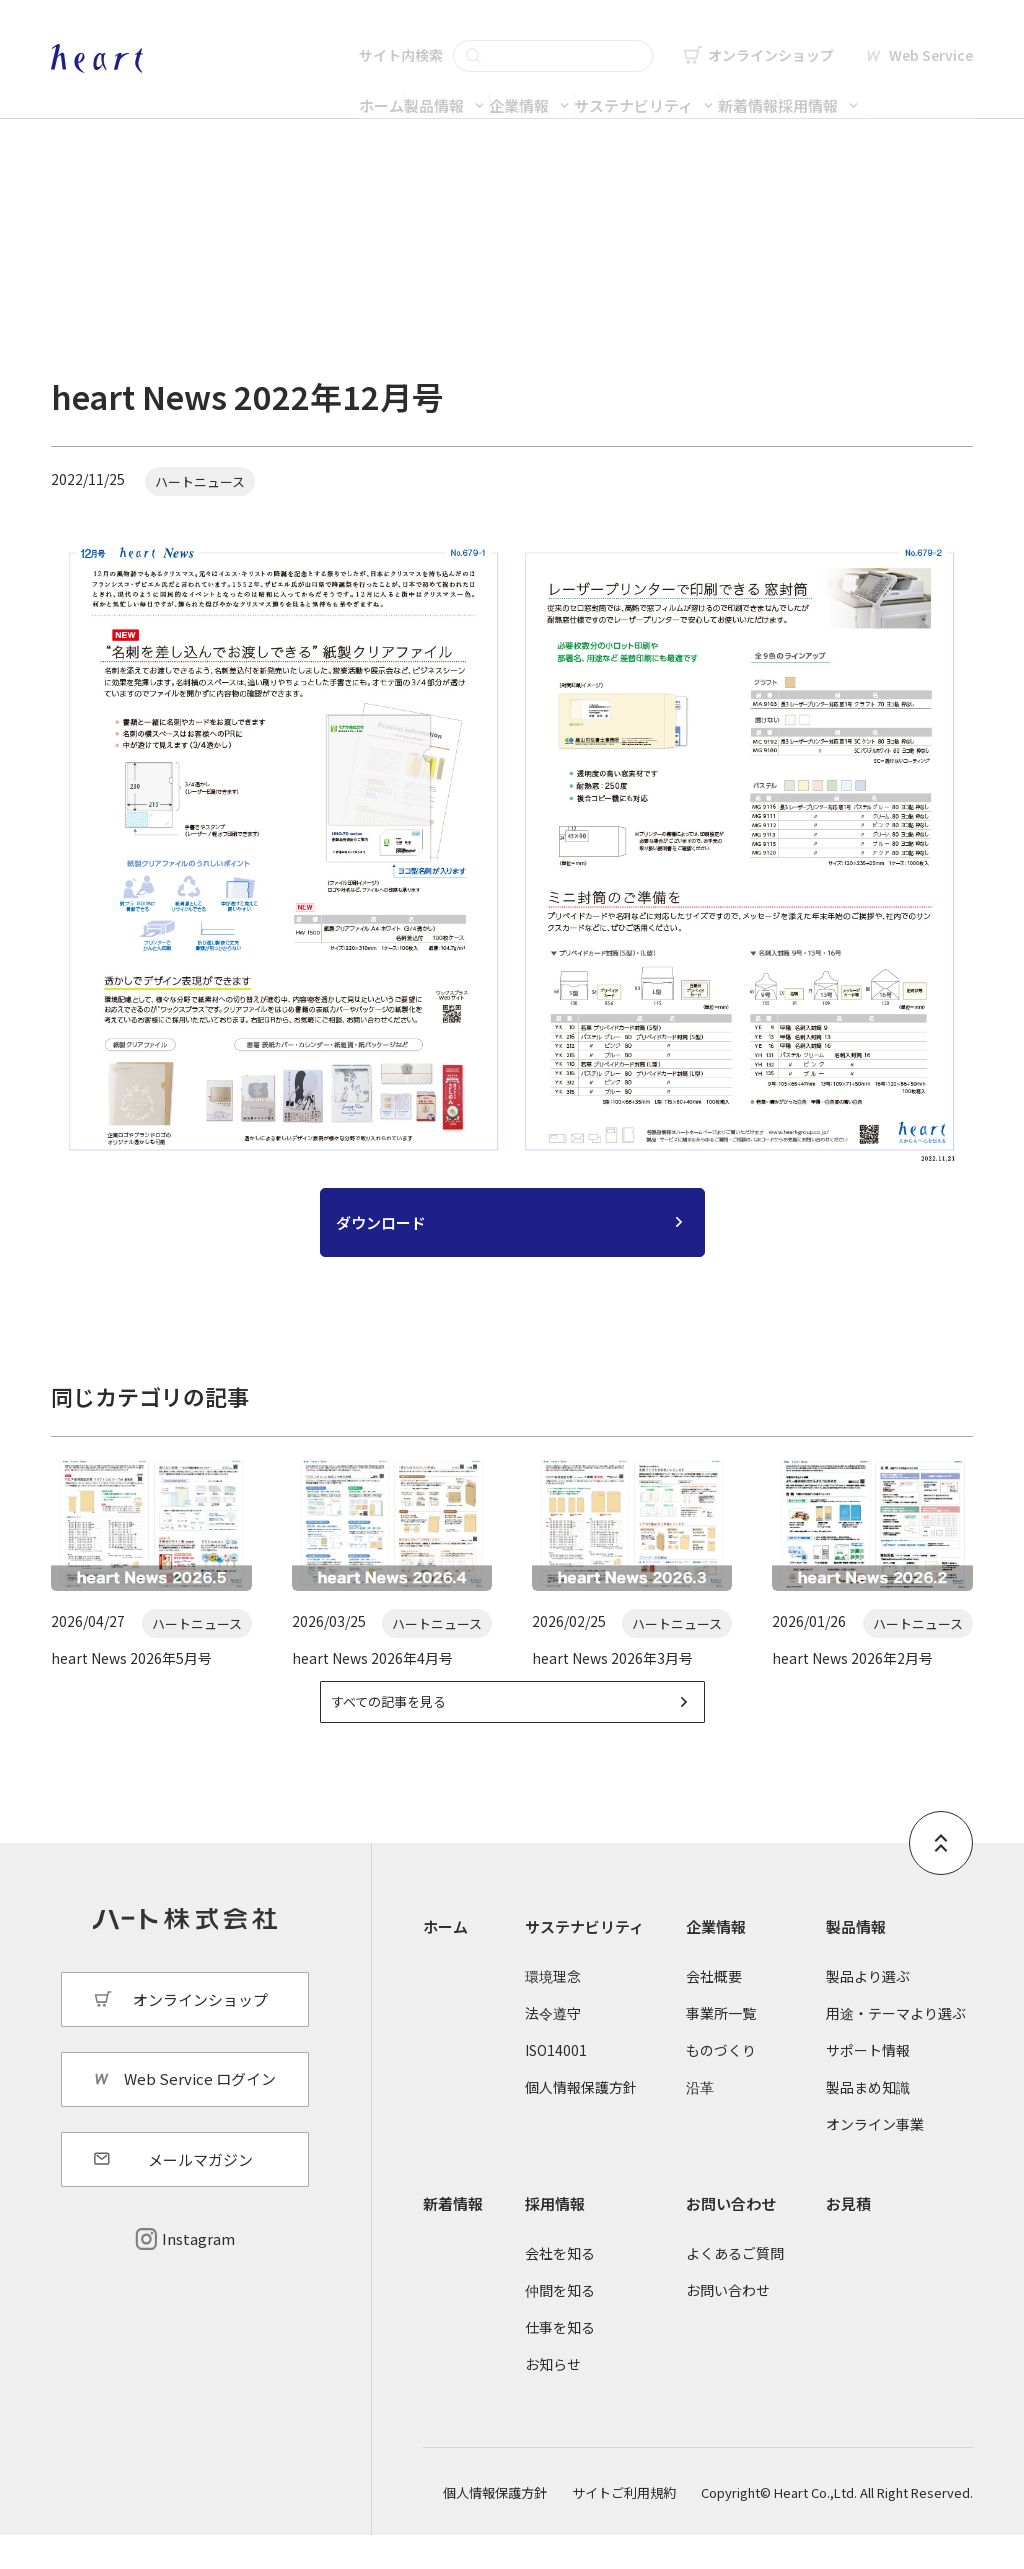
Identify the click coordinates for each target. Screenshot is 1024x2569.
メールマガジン (200, 2192)
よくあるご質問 (735, 2286)
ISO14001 (556, 2084)
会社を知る (560, 2286)
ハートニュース (218, 242)
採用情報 (918, 86)
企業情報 (509, 86)
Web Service (931, 36)
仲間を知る (560, 2323)
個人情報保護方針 (581, 2121)
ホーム (291, 86)
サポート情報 (868, 2084)
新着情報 (818, 86)
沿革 (700, 2121)
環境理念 (553, 2009)
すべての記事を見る (417, 1731)
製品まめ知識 (868, 2121)
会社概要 (714, 2009)
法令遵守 (553, 2047)
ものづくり (721, 2084)
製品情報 (384, 86)
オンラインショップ (771, 36)
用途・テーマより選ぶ (896, 2047)
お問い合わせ (731, 2236)
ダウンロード (381, 1232)
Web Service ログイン (200, 2112)
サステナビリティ (663, 86)
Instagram (198, 2271)
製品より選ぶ (868, 2009)
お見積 (848, 2236)
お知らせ (553, 2398)
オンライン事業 (875, 2158)
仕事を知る (560, 2361)
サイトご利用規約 (624, 2526)
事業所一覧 (721, 2047)
